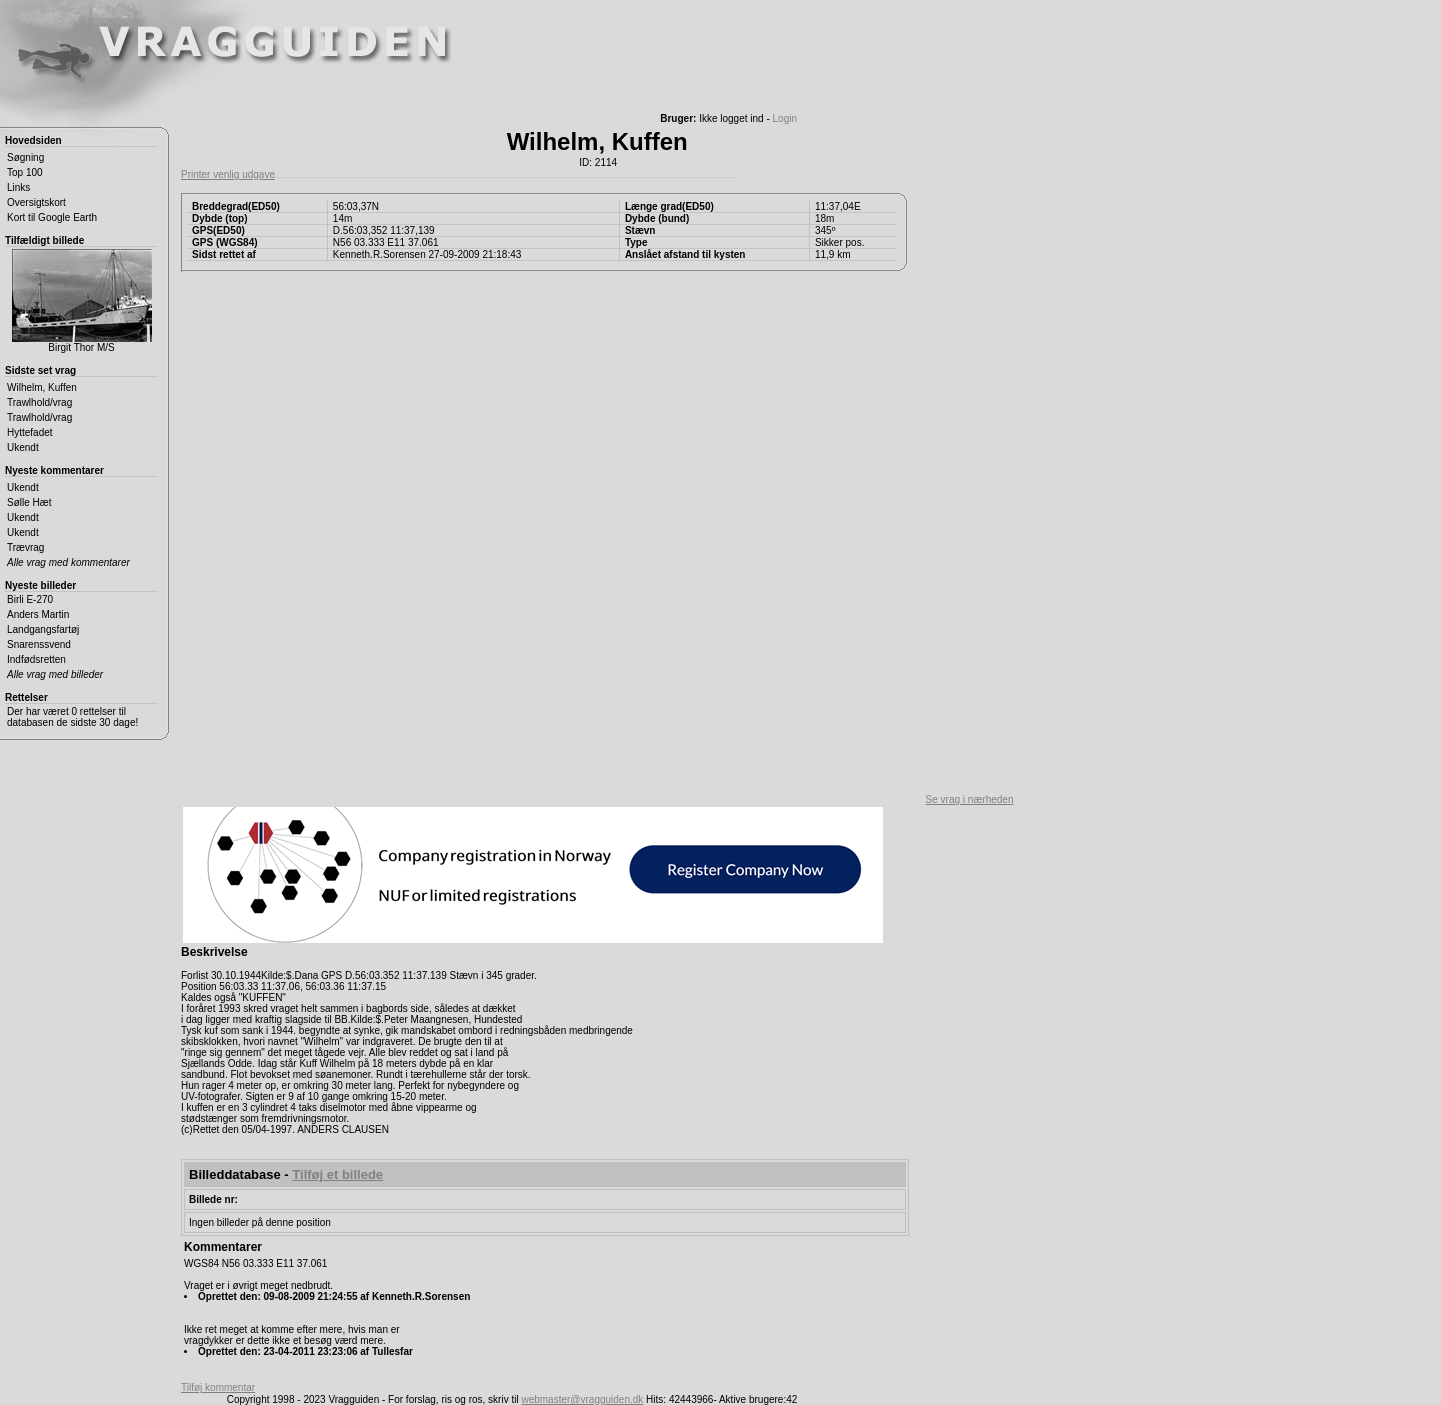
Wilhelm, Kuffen (42, 387)
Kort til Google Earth (52, 217)
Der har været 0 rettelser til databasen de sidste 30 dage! (72, 717)
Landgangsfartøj (43, 629)
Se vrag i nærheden (970, 799)
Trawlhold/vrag (39, 402)
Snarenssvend (39, 644)
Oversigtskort (36, 202)
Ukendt (23, 447)
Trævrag (25, 547)
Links (18, 187)
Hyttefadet (30, 432)
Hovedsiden (33, 140)
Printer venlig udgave (228, 174)
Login (785, 118)
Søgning (25, 157)
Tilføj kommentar (218, 1387)
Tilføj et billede (337, 1174)
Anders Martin (38, 614)
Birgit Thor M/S (82, 301)
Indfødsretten (36, 659)
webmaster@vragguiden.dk (582, 1399)
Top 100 (25, 172)
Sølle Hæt (29, 502)
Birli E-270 (30, 599)
